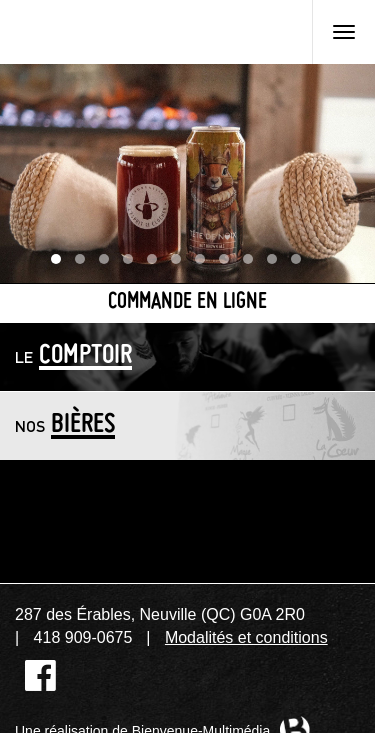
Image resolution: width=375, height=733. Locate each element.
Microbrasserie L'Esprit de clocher (119, 32)
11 (301, 264)
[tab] (187, 356)
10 (277, 264)
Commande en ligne (187, 302)
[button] (187, 356)
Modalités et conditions (246, 637)
